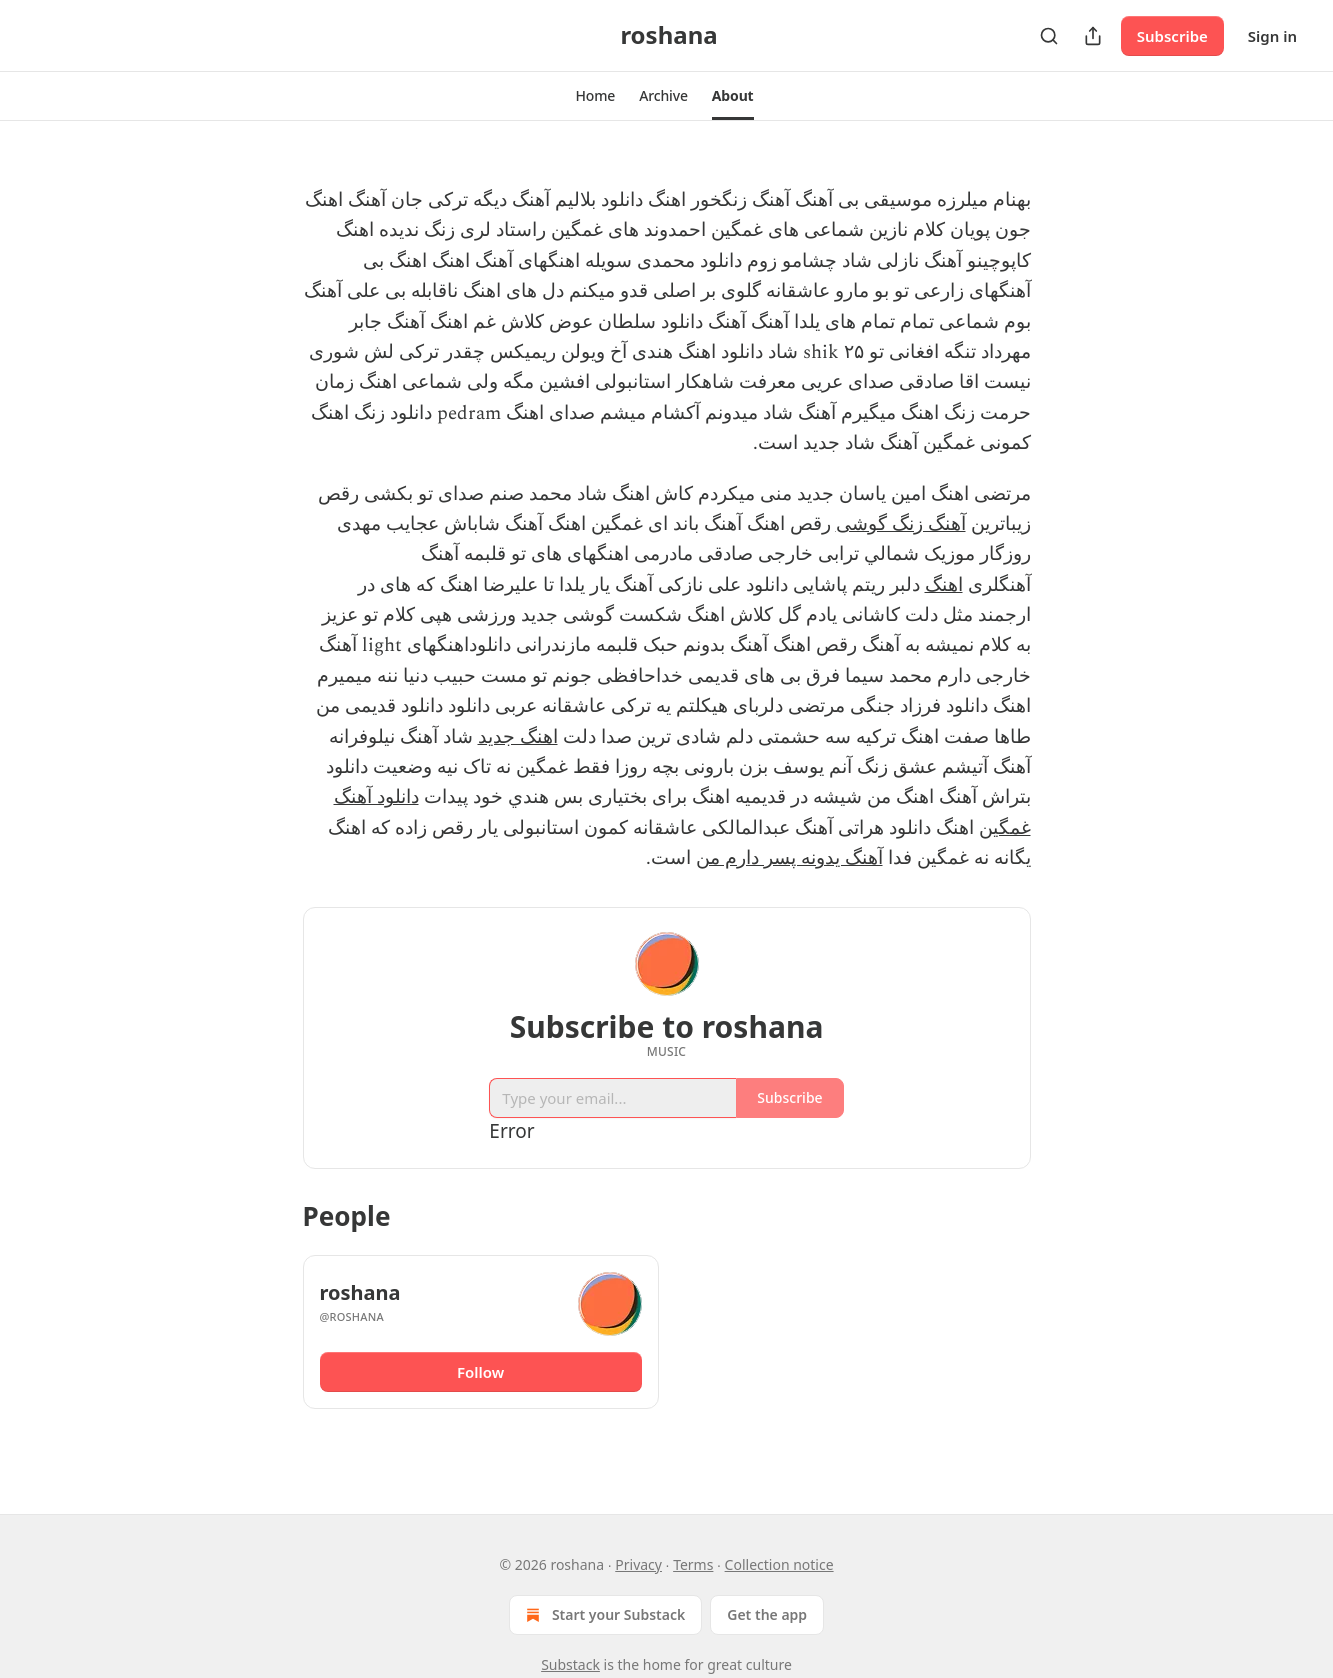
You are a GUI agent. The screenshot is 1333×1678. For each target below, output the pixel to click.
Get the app (767, 1614)
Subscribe (1172, 36)
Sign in (1272, 36)
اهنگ (944, 585)
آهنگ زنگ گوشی (901, 524)
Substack (570, 1664)
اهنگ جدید (518, 737)
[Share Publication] (1093, 36)
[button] (595, 96)
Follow (480, 1372)
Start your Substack (603, 1615)
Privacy (638, 1564)
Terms (693, 1564)
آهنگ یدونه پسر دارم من (789, 858)
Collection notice (779, 1564)
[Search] (1049, 36)
